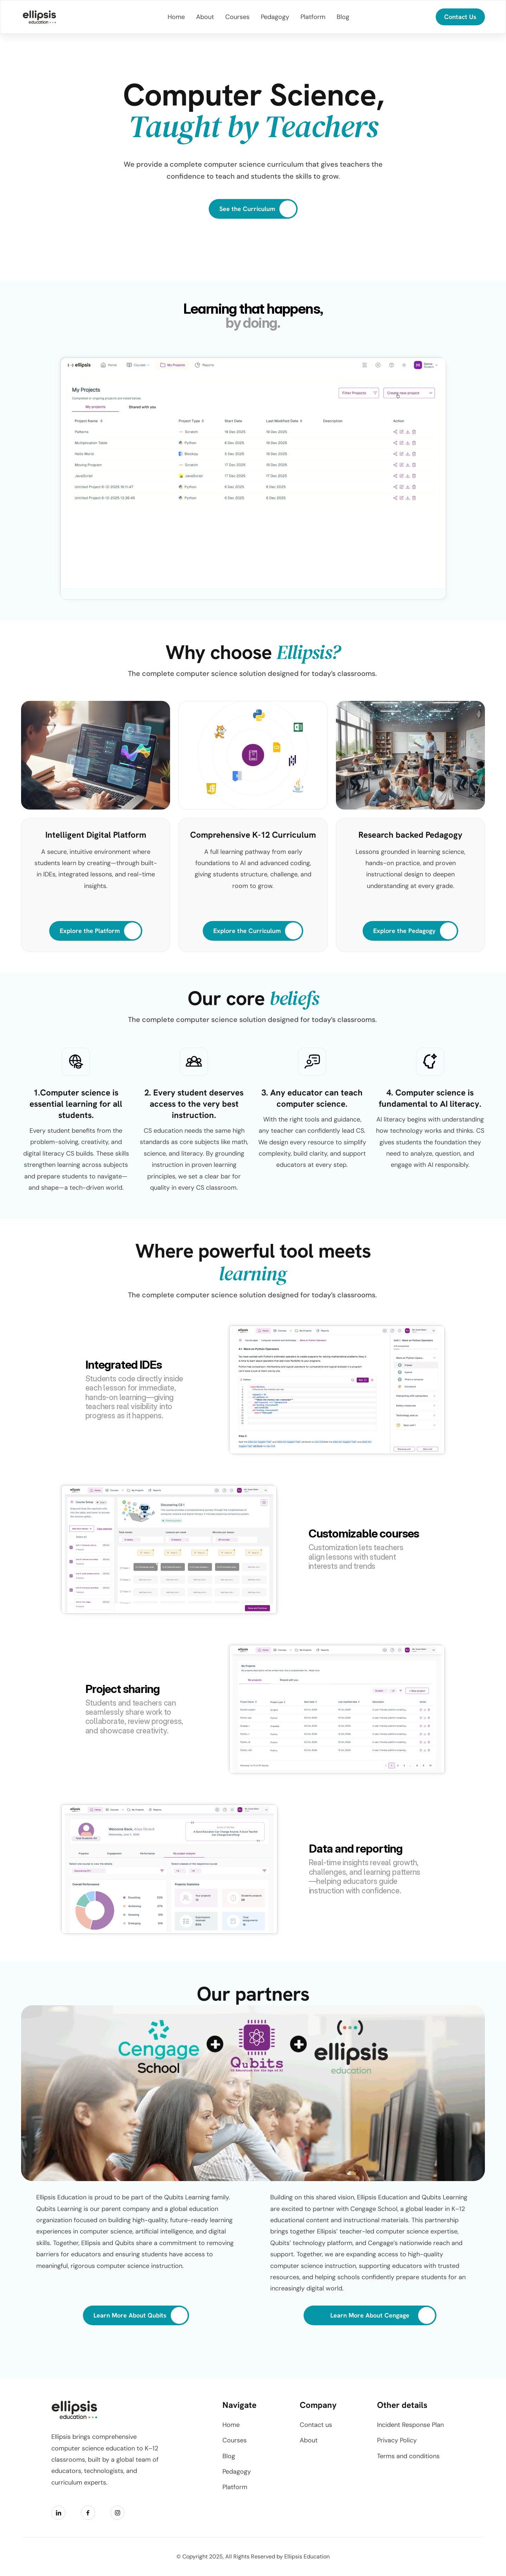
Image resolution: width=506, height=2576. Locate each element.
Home (231, 2425)
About (309, 2440)
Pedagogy (236, 2471)
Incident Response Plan (410, 2425)
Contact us (316, 2425)
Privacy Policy (397, 2440)
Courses (234, 2440)
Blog (228, 2456)
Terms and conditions (408, 2456)
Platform (234, 2487)
